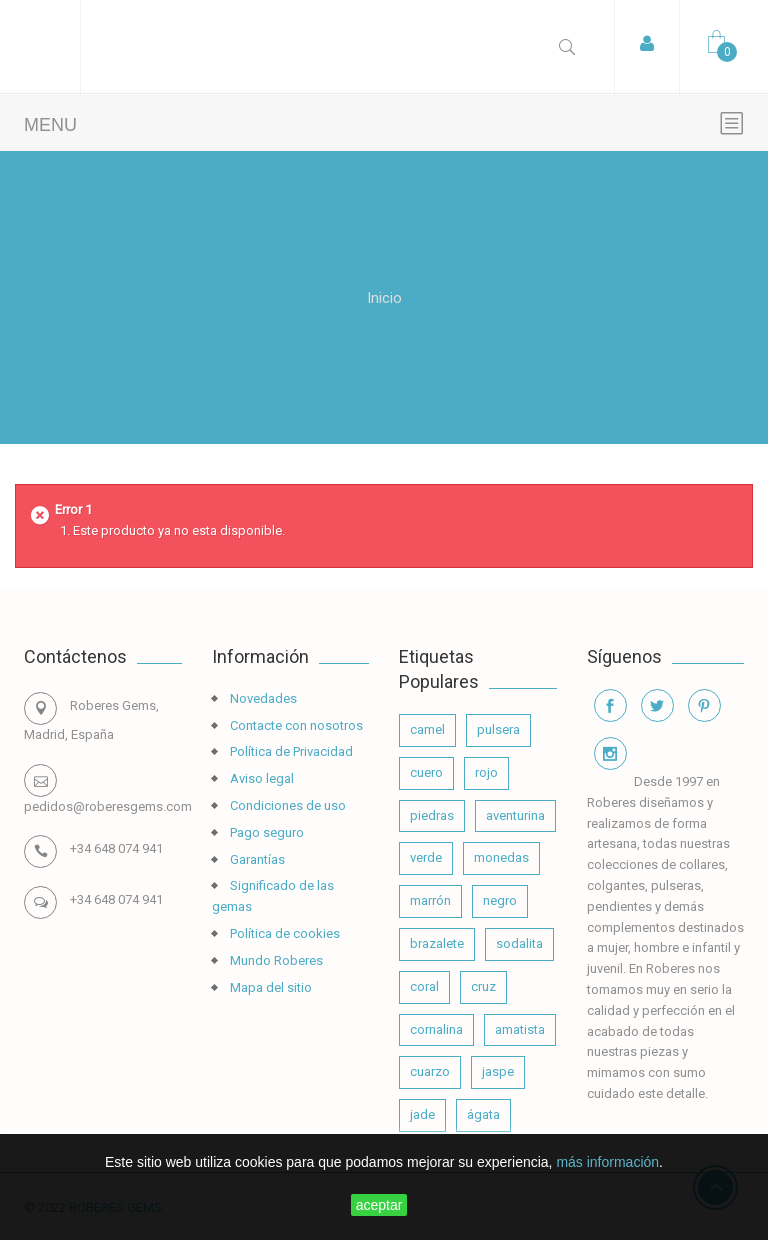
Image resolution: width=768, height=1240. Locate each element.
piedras (432, 815)
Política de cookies (283, 933)
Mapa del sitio (269, 987)
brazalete (437, 943)
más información (607, 1162)
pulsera (498, 729)
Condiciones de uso (286, 805)
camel (427, 729)
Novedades (262, 698)
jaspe (498, 1071)
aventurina (515, 815)
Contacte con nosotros (295, 725)
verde (426, 857)
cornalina (436, 1029)
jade (422, 1114)
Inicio (384, 297)
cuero (426, 772)
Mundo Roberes (275, 960)
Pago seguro (265, 832)
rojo (486, 772)
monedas (501, 857)
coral (424, 986)
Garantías (256, 859)
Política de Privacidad (290, 751)
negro (500, 900)
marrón (430, 900)
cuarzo (430, 1071)
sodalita (519, 943)
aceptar (379, 1205)
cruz (483, 986)
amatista (520, 1029)
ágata (483, 1114)
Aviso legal (260, 778)
